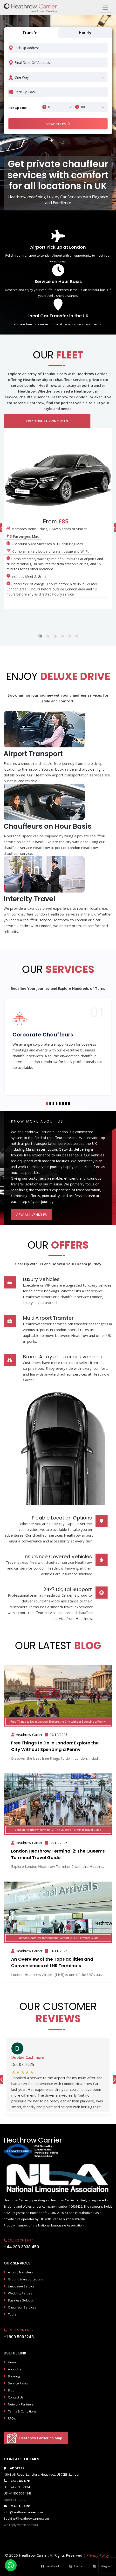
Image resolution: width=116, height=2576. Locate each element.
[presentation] (1, 528)
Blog (11, 2390)
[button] (40, 636)
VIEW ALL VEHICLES (31, 1214)
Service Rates (18, 2383)
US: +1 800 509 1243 (18, 2493)
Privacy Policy (97, 2555)
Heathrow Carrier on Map (34, 2438)
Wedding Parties (20, 2293)
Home (12, 2362)
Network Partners (21, 2404)
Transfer (30, 32)
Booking (14, 2376)
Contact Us (16, 2397)
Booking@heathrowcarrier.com (26, 2518)
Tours (12, 2314)
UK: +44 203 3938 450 (18, 2487)
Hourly (85, 32)
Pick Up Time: (17, 107)
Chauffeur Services (22, 2307)
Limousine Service (21, 2286)
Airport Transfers (20, 2272)
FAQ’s (12, 2418)
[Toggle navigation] (105, 8)
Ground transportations (25, 2279)
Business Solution (21, 2300)
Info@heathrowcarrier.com (23, 2512)
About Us (14, 2369)
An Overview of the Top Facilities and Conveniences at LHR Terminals (52, 1962)
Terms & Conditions (22, 2411)
